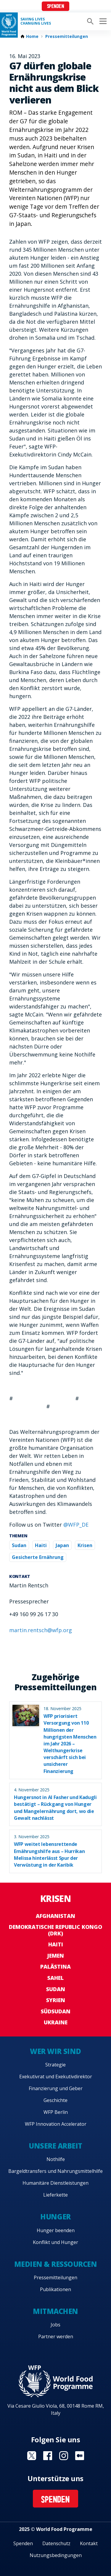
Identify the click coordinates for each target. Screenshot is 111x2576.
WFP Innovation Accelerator (55, 2124)
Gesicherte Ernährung (38, 1557)
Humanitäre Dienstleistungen (55, 2183)
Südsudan (55, 2011)
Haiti (41, 1545)
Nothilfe (55, 2159)
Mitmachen (55, 2311)
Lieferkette (55, 2195)
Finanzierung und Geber (56, 2088)
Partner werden (55, 2336)
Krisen (85, 1545)
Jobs (55, 2324)
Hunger (55, 2216)
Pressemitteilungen (66, 36)
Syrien (55, 2000)
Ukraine (55, 2022)
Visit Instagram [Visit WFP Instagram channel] (63, 2455)
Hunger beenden (56, 2230)
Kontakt (89, 2543)
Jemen (55, 1955)
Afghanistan (55, 1915)
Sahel (55, 1977)
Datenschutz (56, 2543)
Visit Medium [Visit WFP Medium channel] (79, 2455)
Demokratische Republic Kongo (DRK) (55, 1930)
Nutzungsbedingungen (56, 2555)
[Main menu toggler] (102, 21)
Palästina (55, 1966)
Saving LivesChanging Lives (35, 21)
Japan (62, 1545)
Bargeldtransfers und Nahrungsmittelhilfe (55, 2171)
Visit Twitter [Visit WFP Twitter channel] (31, 2455)
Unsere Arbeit (55, 2146)
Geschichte (55, 2100)
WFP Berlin (56, 2112)
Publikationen (55, 2289)
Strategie (55, 2064)
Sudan (19, 1545)
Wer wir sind (55, 2051)
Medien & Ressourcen (55, 2264)
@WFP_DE (76, 1524)
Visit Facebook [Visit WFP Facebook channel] (47, 2455)
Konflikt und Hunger (55, 2242)
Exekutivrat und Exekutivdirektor (55, 2076)
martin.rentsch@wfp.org (40, 1630)
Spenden (55, 6)
